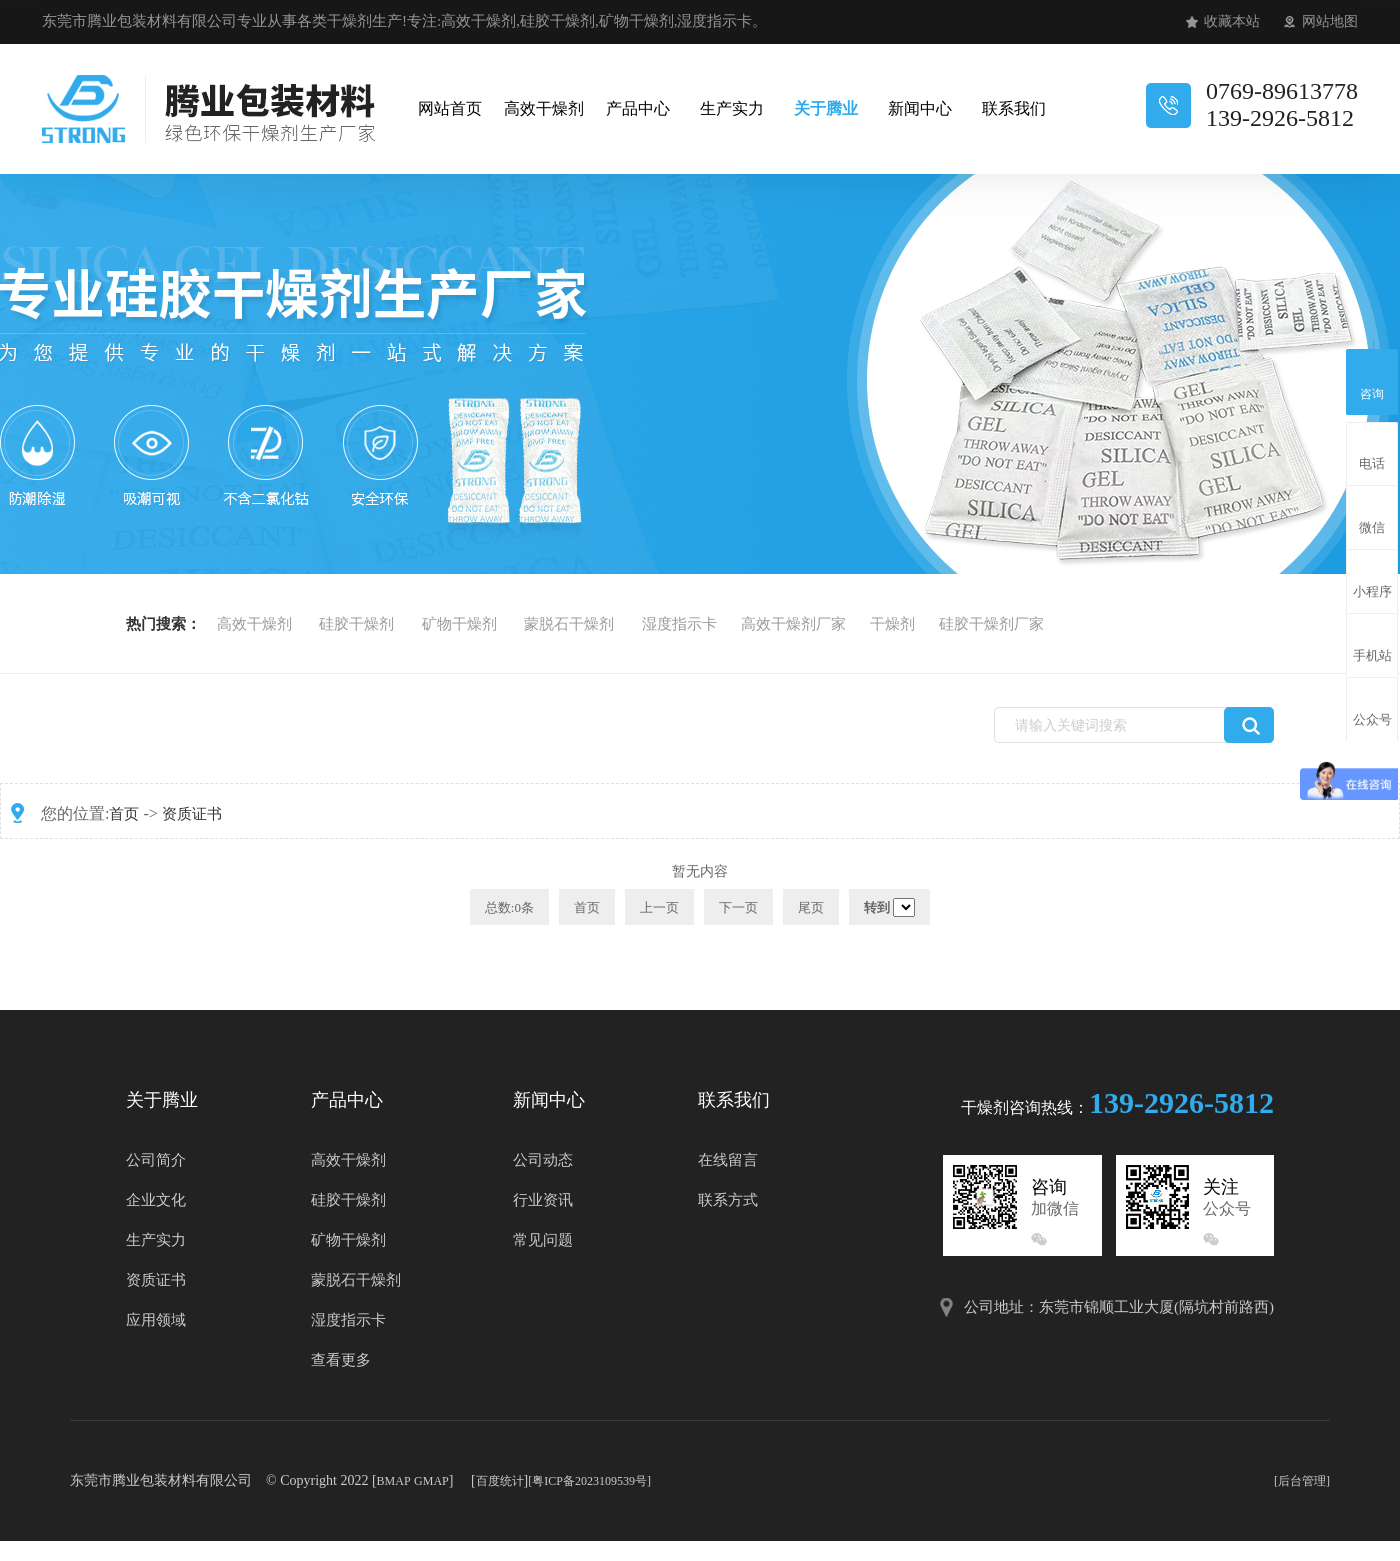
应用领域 (156, 1320)
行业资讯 (543, 1200)
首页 (124, 814)
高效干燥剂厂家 (793, 624)
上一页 (659, 907)
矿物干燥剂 (459, 624)
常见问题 (543, 1240)
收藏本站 (1232, 21)
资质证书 (192, 814)
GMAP (431, 1481)
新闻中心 (919, 108)
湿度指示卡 (679, 624)
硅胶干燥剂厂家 (991, 624)
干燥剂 (892, 624)
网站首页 (449, 108)
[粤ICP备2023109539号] (589, 1481)
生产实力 (731, 108)
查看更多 (341, 1360)
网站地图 (1330, 21)
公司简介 (156, 1160)
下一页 (738, 907)
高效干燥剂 (543, 108)
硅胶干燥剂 (356, 624)
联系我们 (1013, 108)
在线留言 (728, 1160)
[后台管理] (1302, 1481)
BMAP (394, 1481)
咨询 (1372, 379)
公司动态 (543, 1160)
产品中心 (637, 108)
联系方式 (728, 1200)
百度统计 (500, 1481)
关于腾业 (825, 108)
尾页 (811, 907)
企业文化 (156, 1200)
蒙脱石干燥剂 (569, 624)
